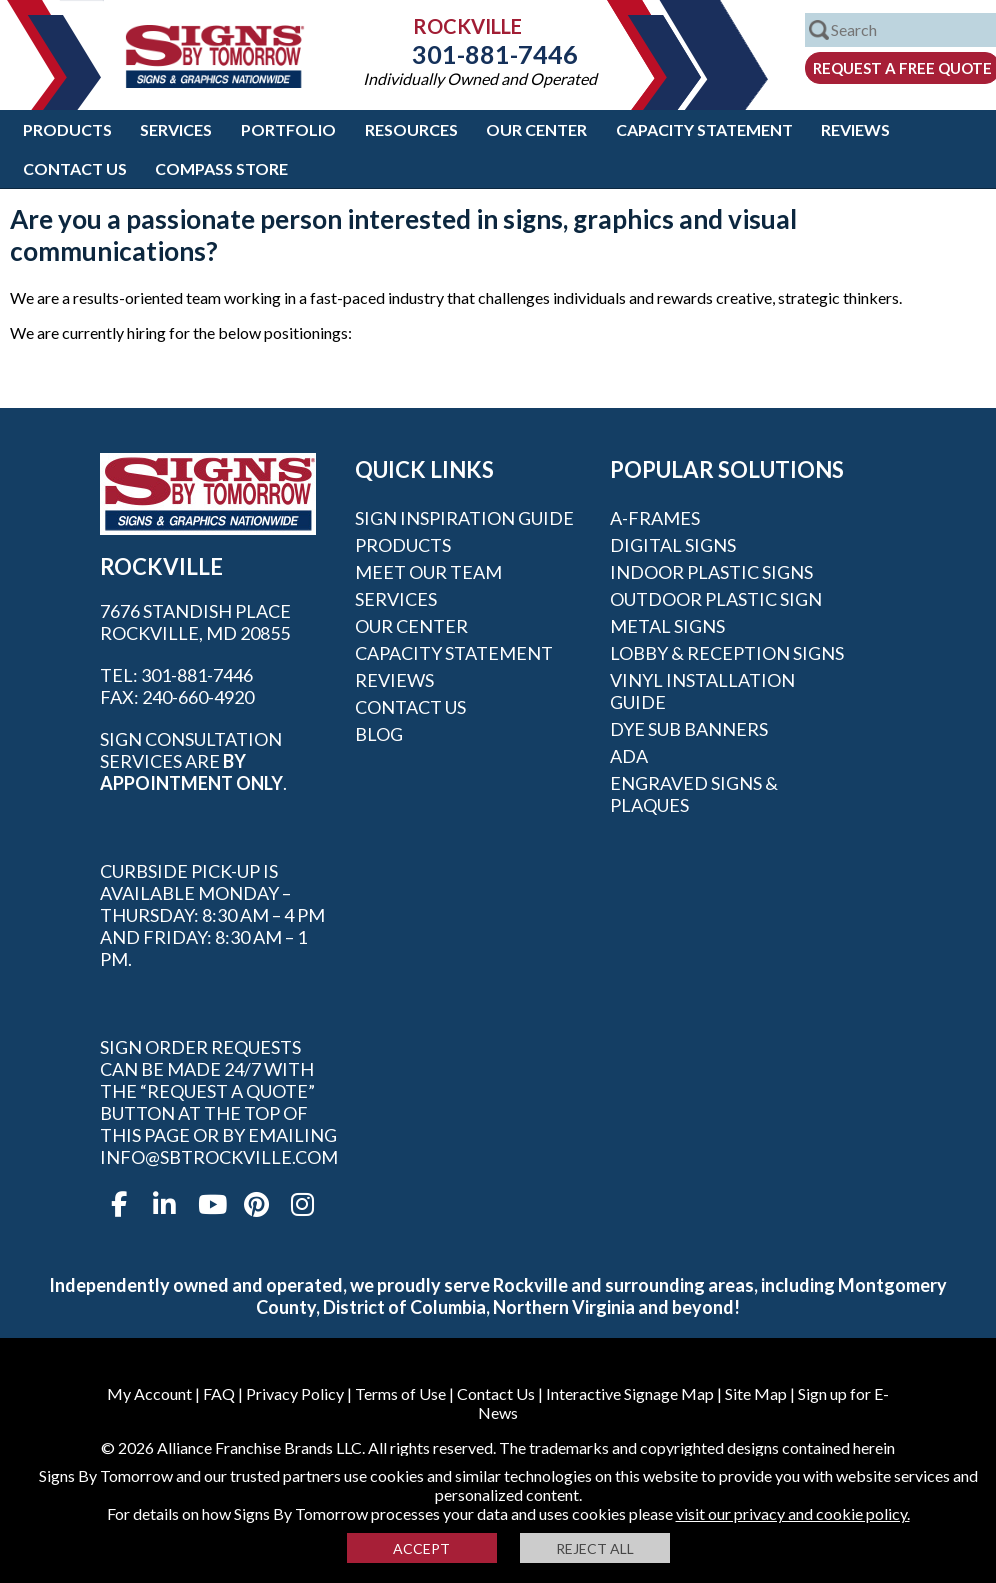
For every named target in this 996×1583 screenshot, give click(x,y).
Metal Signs (667, 626)
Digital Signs (673, 545)
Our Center (536, 129)
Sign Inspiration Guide (464, 518)
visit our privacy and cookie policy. (793, 1513)
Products (67, 129)
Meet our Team (428, 572)
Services (176, 129)
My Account (149, 1393)
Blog (379, 734)
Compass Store (221, 168)
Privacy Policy (295, 1393)
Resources (411, 129)
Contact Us (75, 168)
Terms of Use (400, 1393)
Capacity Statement (704, 129)
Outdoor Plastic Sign (716, 599)
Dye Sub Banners (689, 729)
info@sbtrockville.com (219, 1157)
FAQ (219, 1393)
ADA (629, 756)
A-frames (655, 518)
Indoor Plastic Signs (711, 572)
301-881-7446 (480, 54)
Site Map (756, 1393)
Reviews (855, 129)
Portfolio (288, 129)
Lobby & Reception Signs (727, 653)
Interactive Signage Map (630, 1393)
